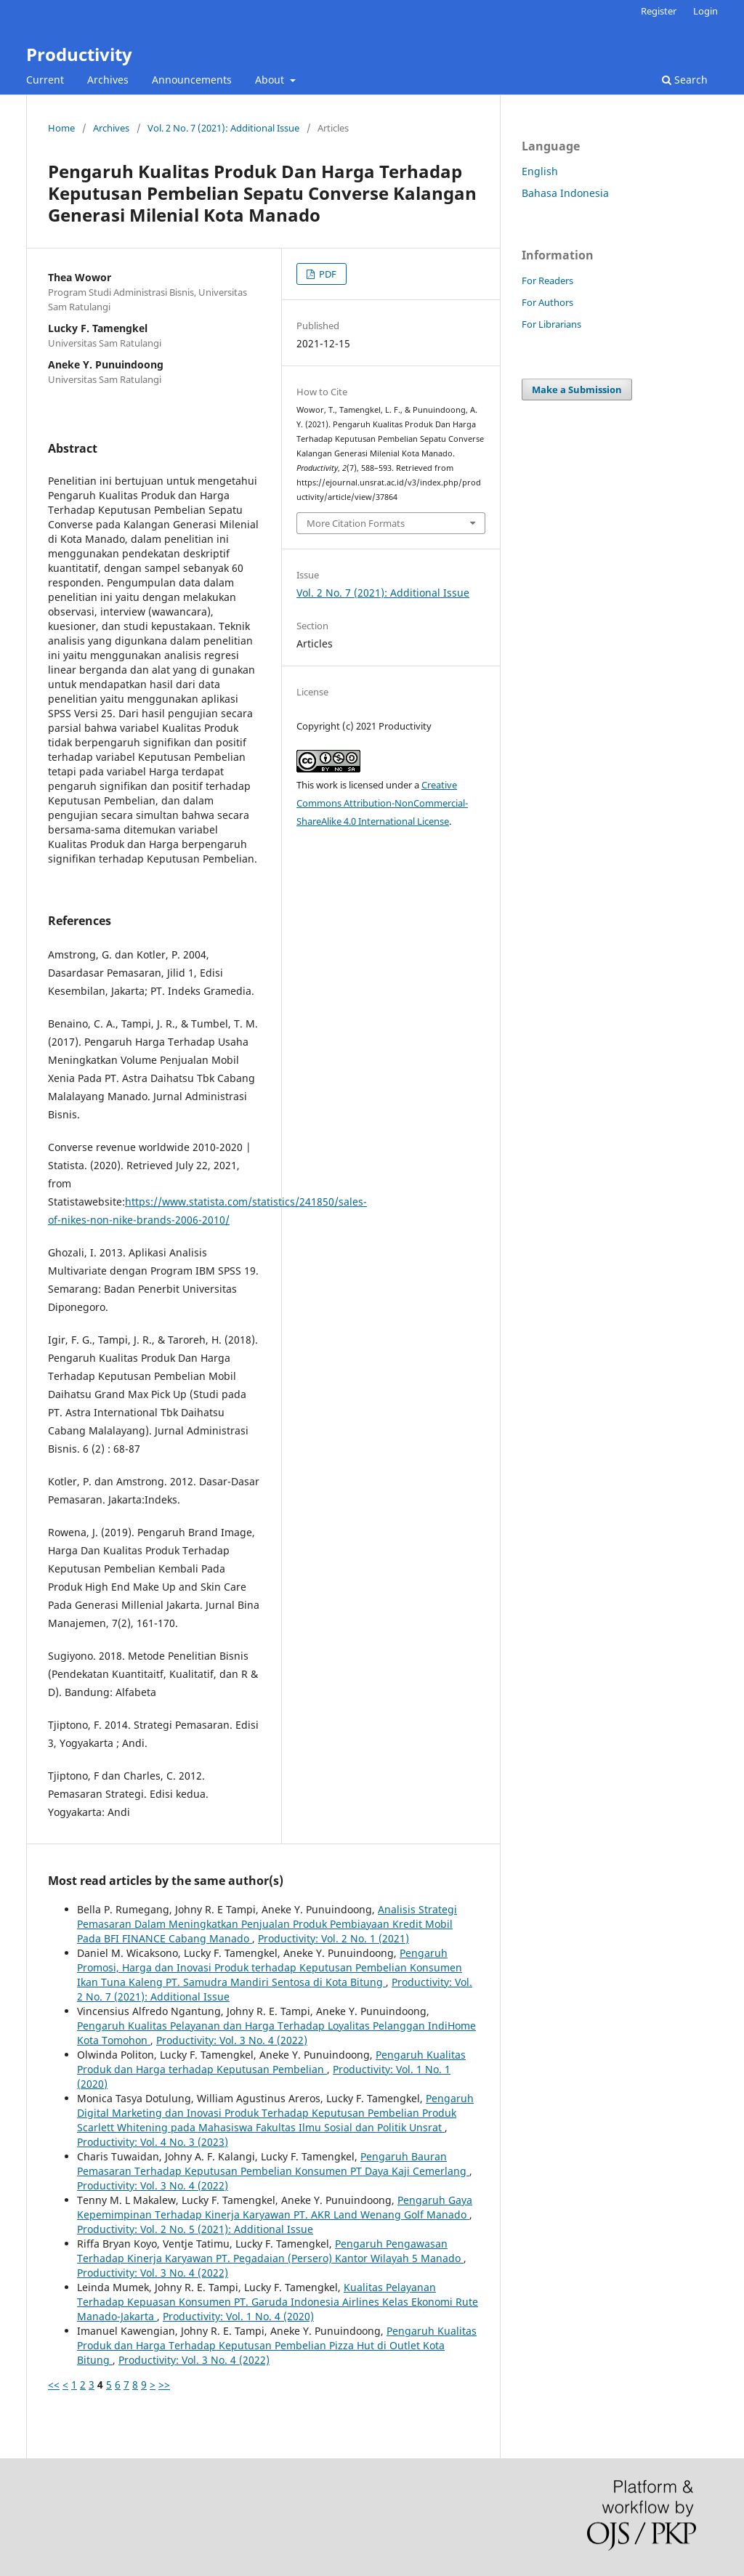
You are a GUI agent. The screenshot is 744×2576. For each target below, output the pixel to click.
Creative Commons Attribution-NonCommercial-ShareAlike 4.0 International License (382, 803)
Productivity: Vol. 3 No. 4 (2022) (231, 2040)
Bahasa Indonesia (565, 193)
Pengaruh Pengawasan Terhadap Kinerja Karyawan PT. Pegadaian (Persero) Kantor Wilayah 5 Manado (270, 2251)
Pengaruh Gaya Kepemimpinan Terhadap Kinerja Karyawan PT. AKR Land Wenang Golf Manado (274, 2207)
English (540, 171)
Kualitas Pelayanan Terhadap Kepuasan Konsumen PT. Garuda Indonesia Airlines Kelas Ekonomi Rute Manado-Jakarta (277, 2301)
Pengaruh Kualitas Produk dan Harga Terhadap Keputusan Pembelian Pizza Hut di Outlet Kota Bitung (277, 2345)
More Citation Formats (356, 523)
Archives (108, 79)
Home (61, 127)
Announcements (192, 79)
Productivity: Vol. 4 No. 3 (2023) (152, 2142)
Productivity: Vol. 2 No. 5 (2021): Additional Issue (195, 2229)
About (271, 79)
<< (54, 2384)
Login (705, 10)
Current (45, 79)
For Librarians (551, 324)
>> (164, 2384)
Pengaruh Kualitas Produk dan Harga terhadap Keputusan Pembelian (271, 2062)
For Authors (547, 302)
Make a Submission (577, 389)
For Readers (547, 280)
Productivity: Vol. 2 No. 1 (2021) (333, 1938)
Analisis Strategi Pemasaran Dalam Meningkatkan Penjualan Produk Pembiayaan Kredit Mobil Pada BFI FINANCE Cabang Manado (267, 1923)
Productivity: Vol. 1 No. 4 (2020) (238, 2316)
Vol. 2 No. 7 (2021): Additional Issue (223, 127)
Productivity (79, 54)
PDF (326, 273)
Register (658, 10)
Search (685, 79)
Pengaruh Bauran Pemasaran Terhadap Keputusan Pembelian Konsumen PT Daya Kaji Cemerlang (273, 2163)
